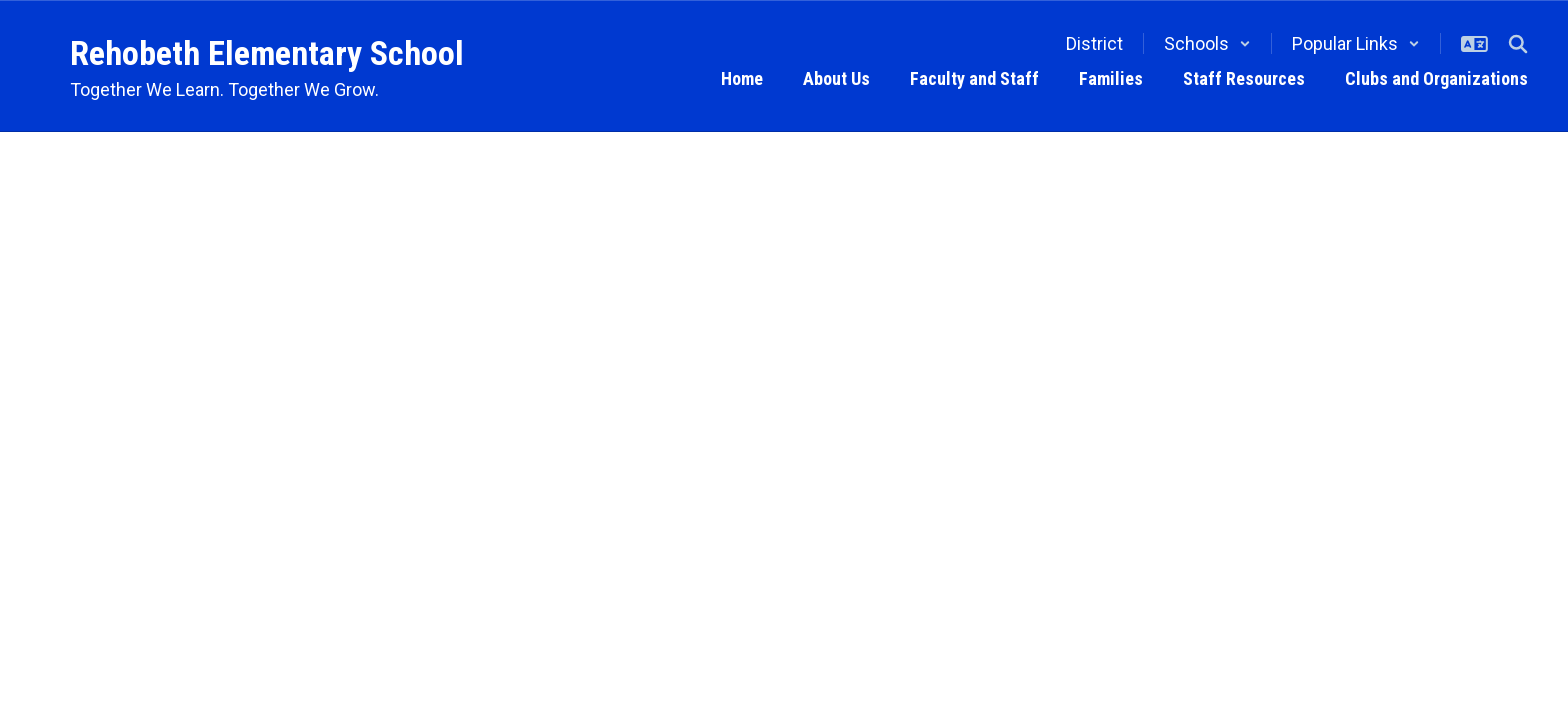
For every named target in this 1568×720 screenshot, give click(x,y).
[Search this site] (1518, 44)
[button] (1207, 43)
